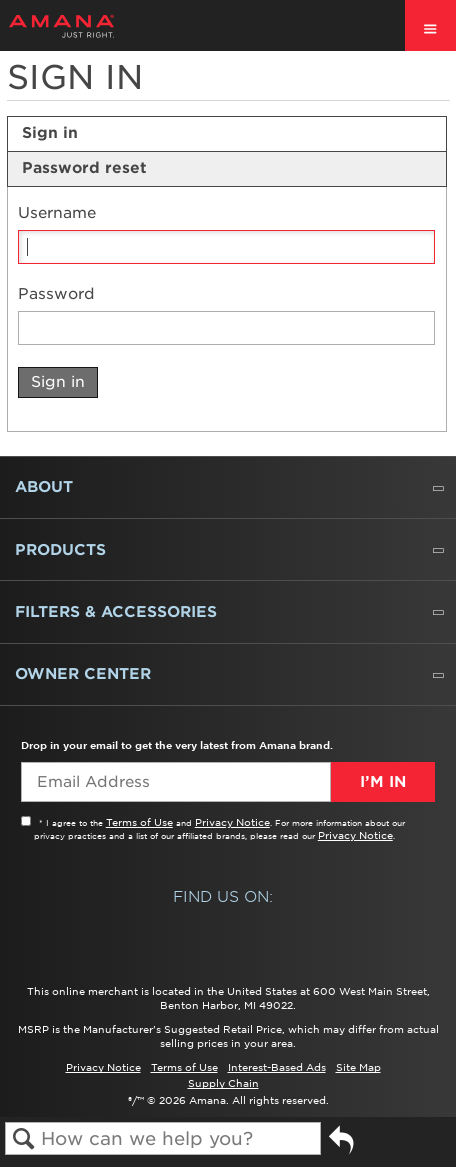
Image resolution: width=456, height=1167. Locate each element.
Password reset (84, 168)
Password (56, 294)
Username (57, 213)
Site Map (358, 1067)
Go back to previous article (341, 1147)
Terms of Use (139, 822)
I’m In (383, 782)
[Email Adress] (176, 782)
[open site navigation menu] (430, 25)
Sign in (50, 133)
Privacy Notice (232, 822)
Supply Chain (223, 1083)
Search (23, 1139)
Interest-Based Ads (277, 1067)
